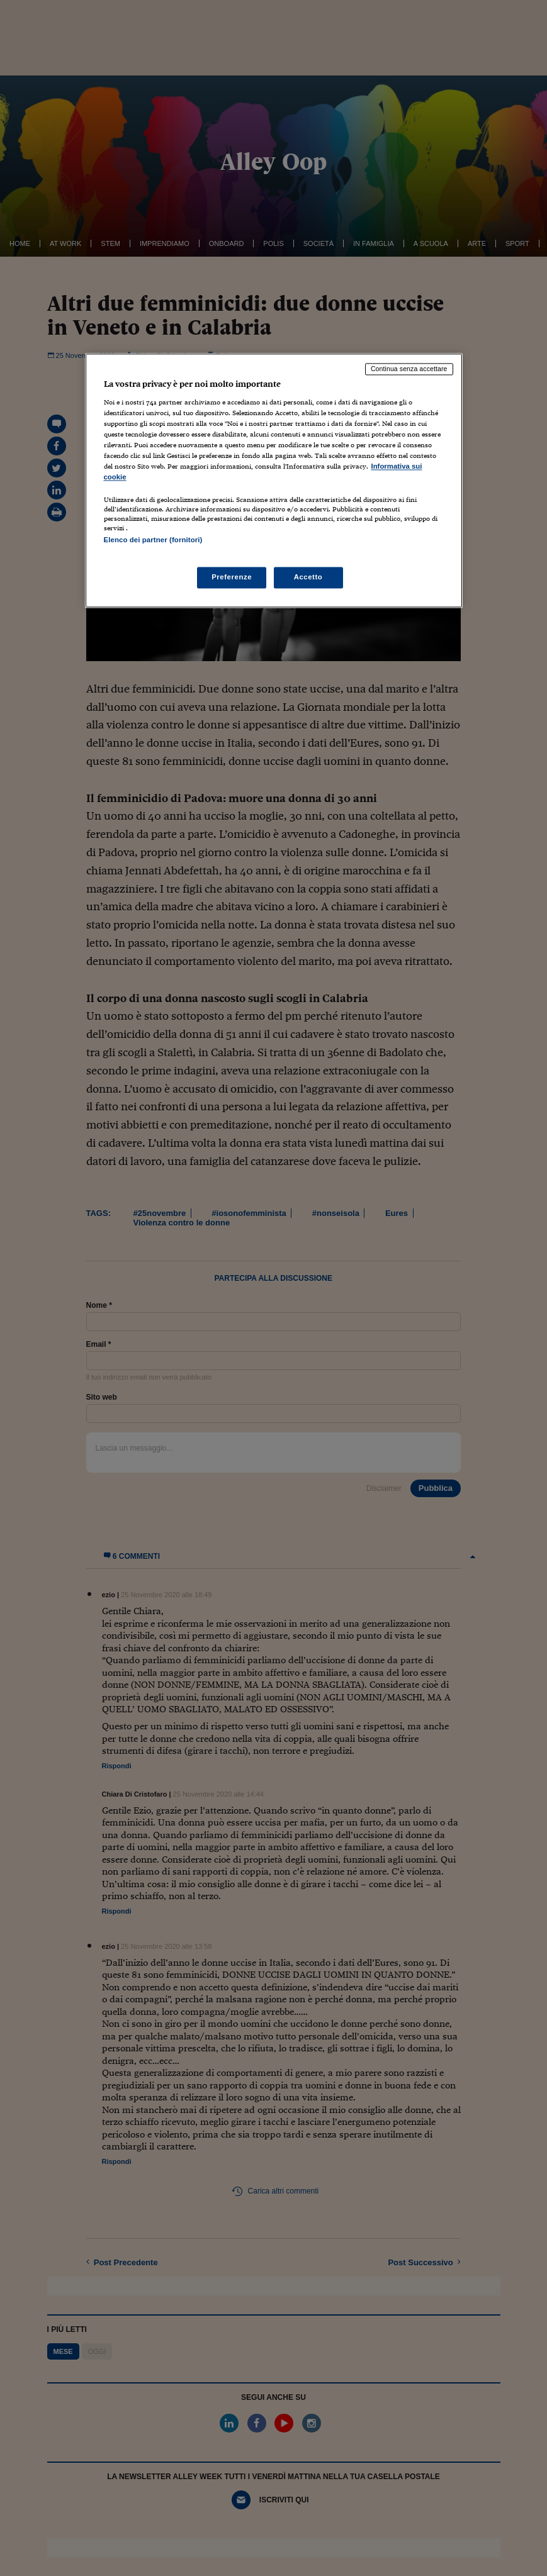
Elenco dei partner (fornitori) (153, 540)
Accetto (308, 577)
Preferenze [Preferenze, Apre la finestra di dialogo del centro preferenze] (231, 577)
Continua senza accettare (409, 369)
